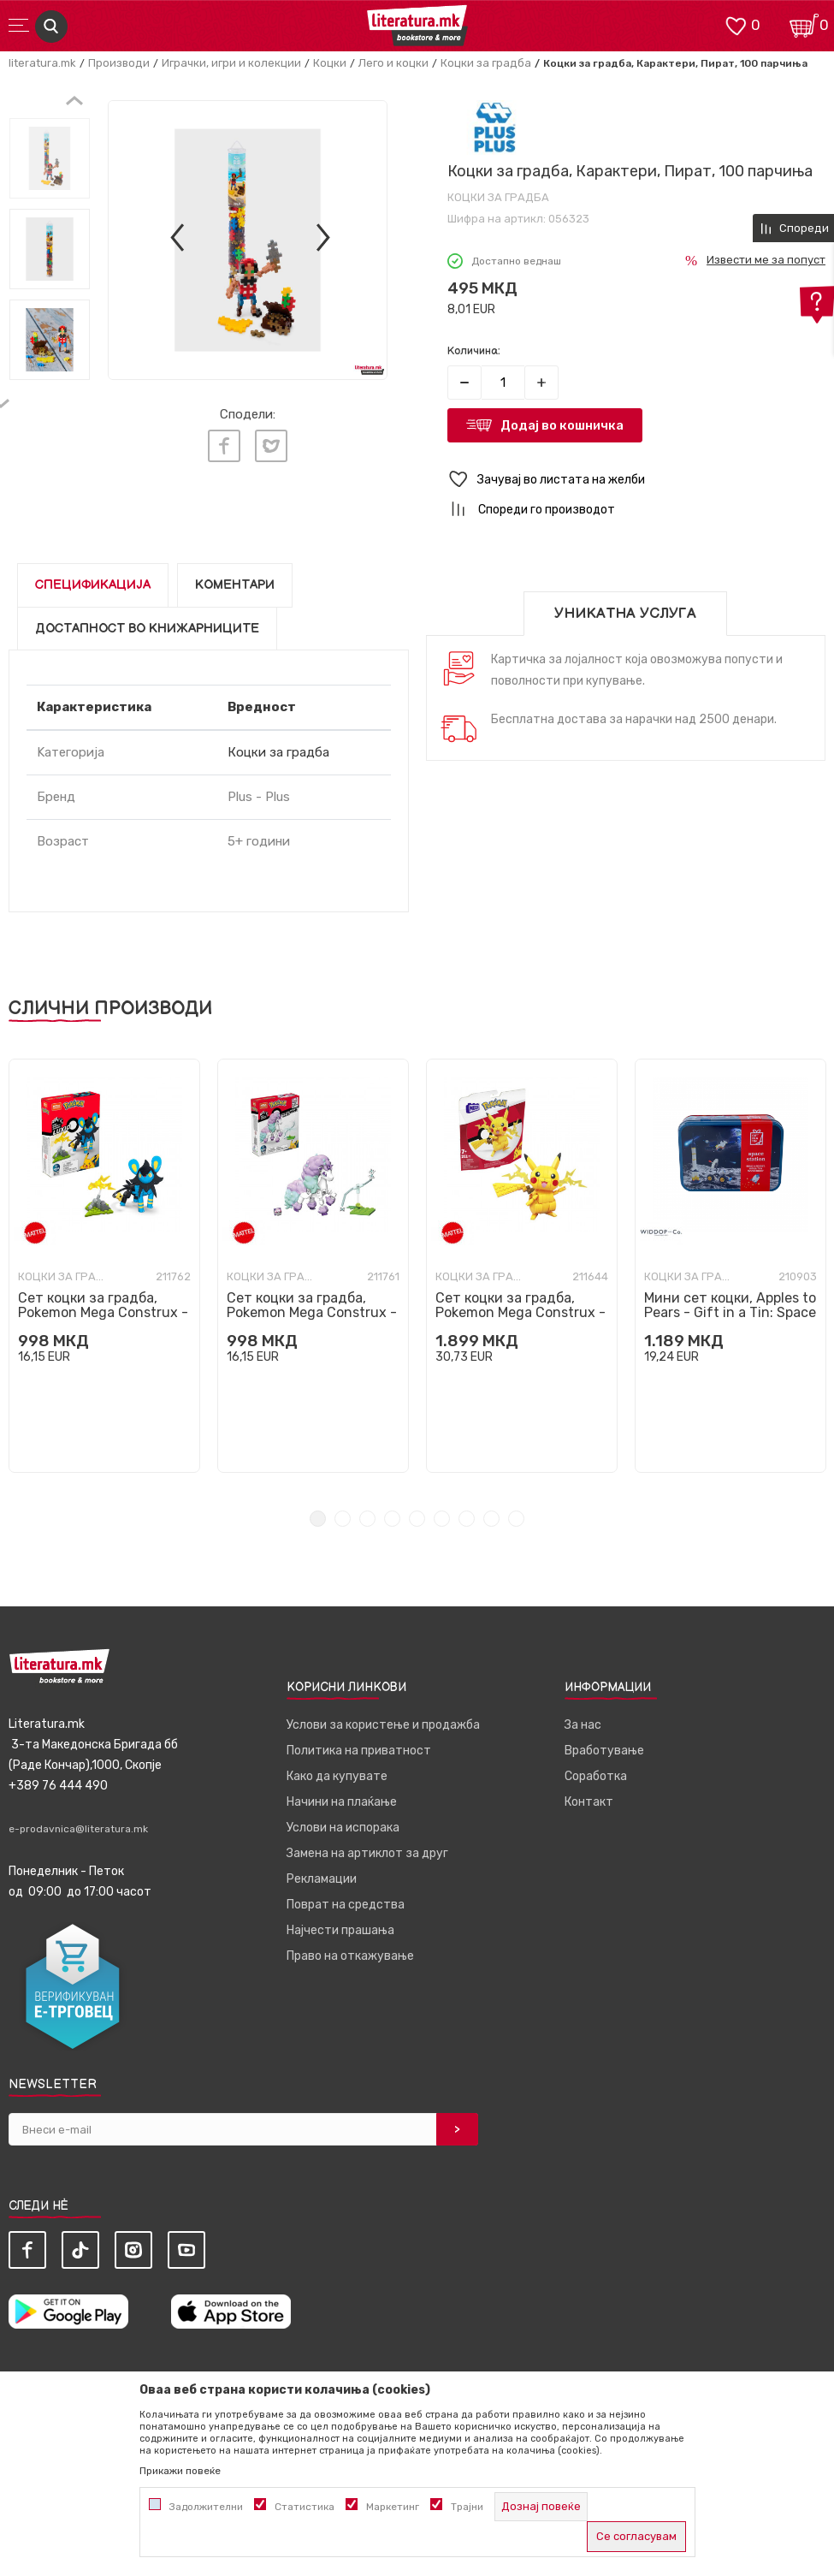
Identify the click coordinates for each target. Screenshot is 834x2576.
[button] (636, 479)
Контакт (589, 1802)
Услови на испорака (343, 1827)
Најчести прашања (340, 1930)
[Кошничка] (804, 24)
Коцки (329, 62)
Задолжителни (206, 2507)
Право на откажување (350, 1956)
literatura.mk (42, 62)
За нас (583, 1725)
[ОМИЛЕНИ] (736, 24)
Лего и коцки (393, 62)
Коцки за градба (486, 62)
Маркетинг (392, 2507)
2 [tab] (342, 1519)
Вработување (604, 1750)
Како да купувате (337, 1776)
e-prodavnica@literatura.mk (78, 1829)
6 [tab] (442, 1519)
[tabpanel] (104, 1266)
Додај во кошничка (562, 425)
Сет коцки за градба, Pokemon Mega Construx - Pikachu (520, 1312)
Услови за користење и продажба (383, 1725)
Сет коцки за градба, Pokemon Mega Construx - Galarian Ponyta (312, 1312)
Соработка (596, 1776)
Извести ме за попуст (766, 259)
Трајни (467, 2507)
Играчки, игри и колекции (231, 62)
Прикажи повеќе (180, 2471)
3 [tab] (367, 1519)
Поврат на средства (346, 1904)
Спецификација (93, 585)
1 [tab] (318, 1519)
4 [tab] (392, 1519)
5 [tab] (417, 1519)
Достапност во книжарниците (147, 628)
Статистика (304, 2507)
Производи (119, 62)
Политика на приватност (359, 1750)
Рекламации (322, 1879)
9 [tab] (516, 1519)
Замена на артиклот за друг (367, 1853)
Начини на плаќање (342, 1802)
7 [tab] (466, 1519)
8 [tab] (491, 1519)
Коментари (235, 585)
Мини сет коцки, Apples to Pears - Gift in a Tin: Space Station (730, 1312)
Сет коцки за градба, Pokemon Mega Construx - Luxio (103, 1312)
